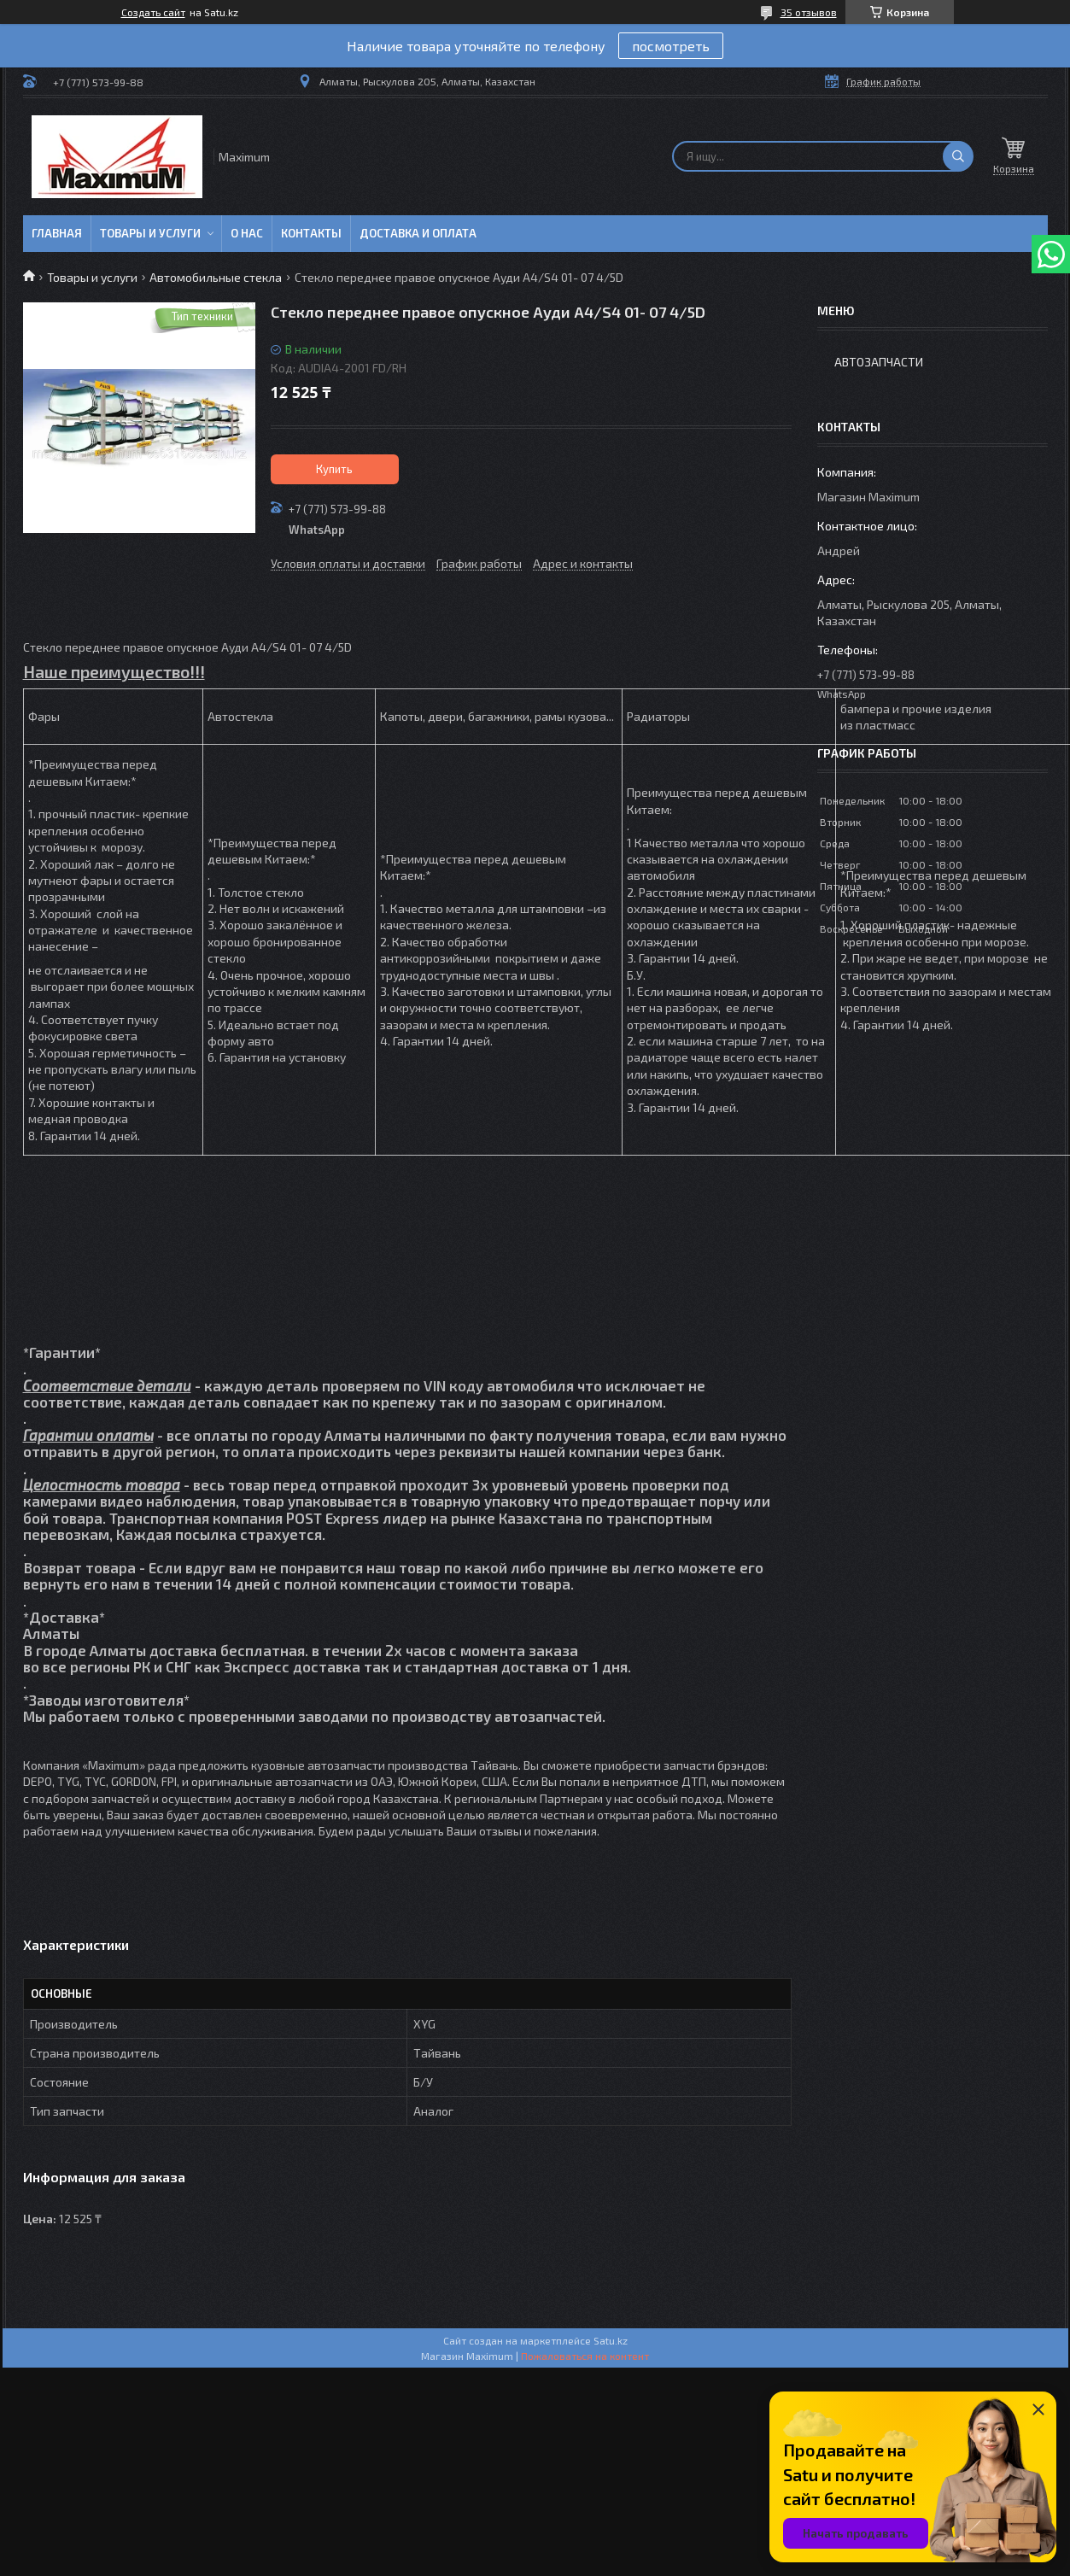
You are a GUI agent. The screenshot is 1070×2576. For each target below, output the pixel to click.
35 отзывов (809, 12)
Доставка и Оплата (418, 233)
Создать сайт (153, 12)
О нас (247, 233)
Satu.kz (610, 2340)
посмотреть (671, 46)
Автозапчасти (878, 361)
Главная (57, 233)
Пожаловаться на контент (585, 2356)
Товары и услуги (150, 233)
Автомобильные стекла (215, 277)
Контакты (311, 233)
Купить (334, 469)
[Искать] (958, 156)
